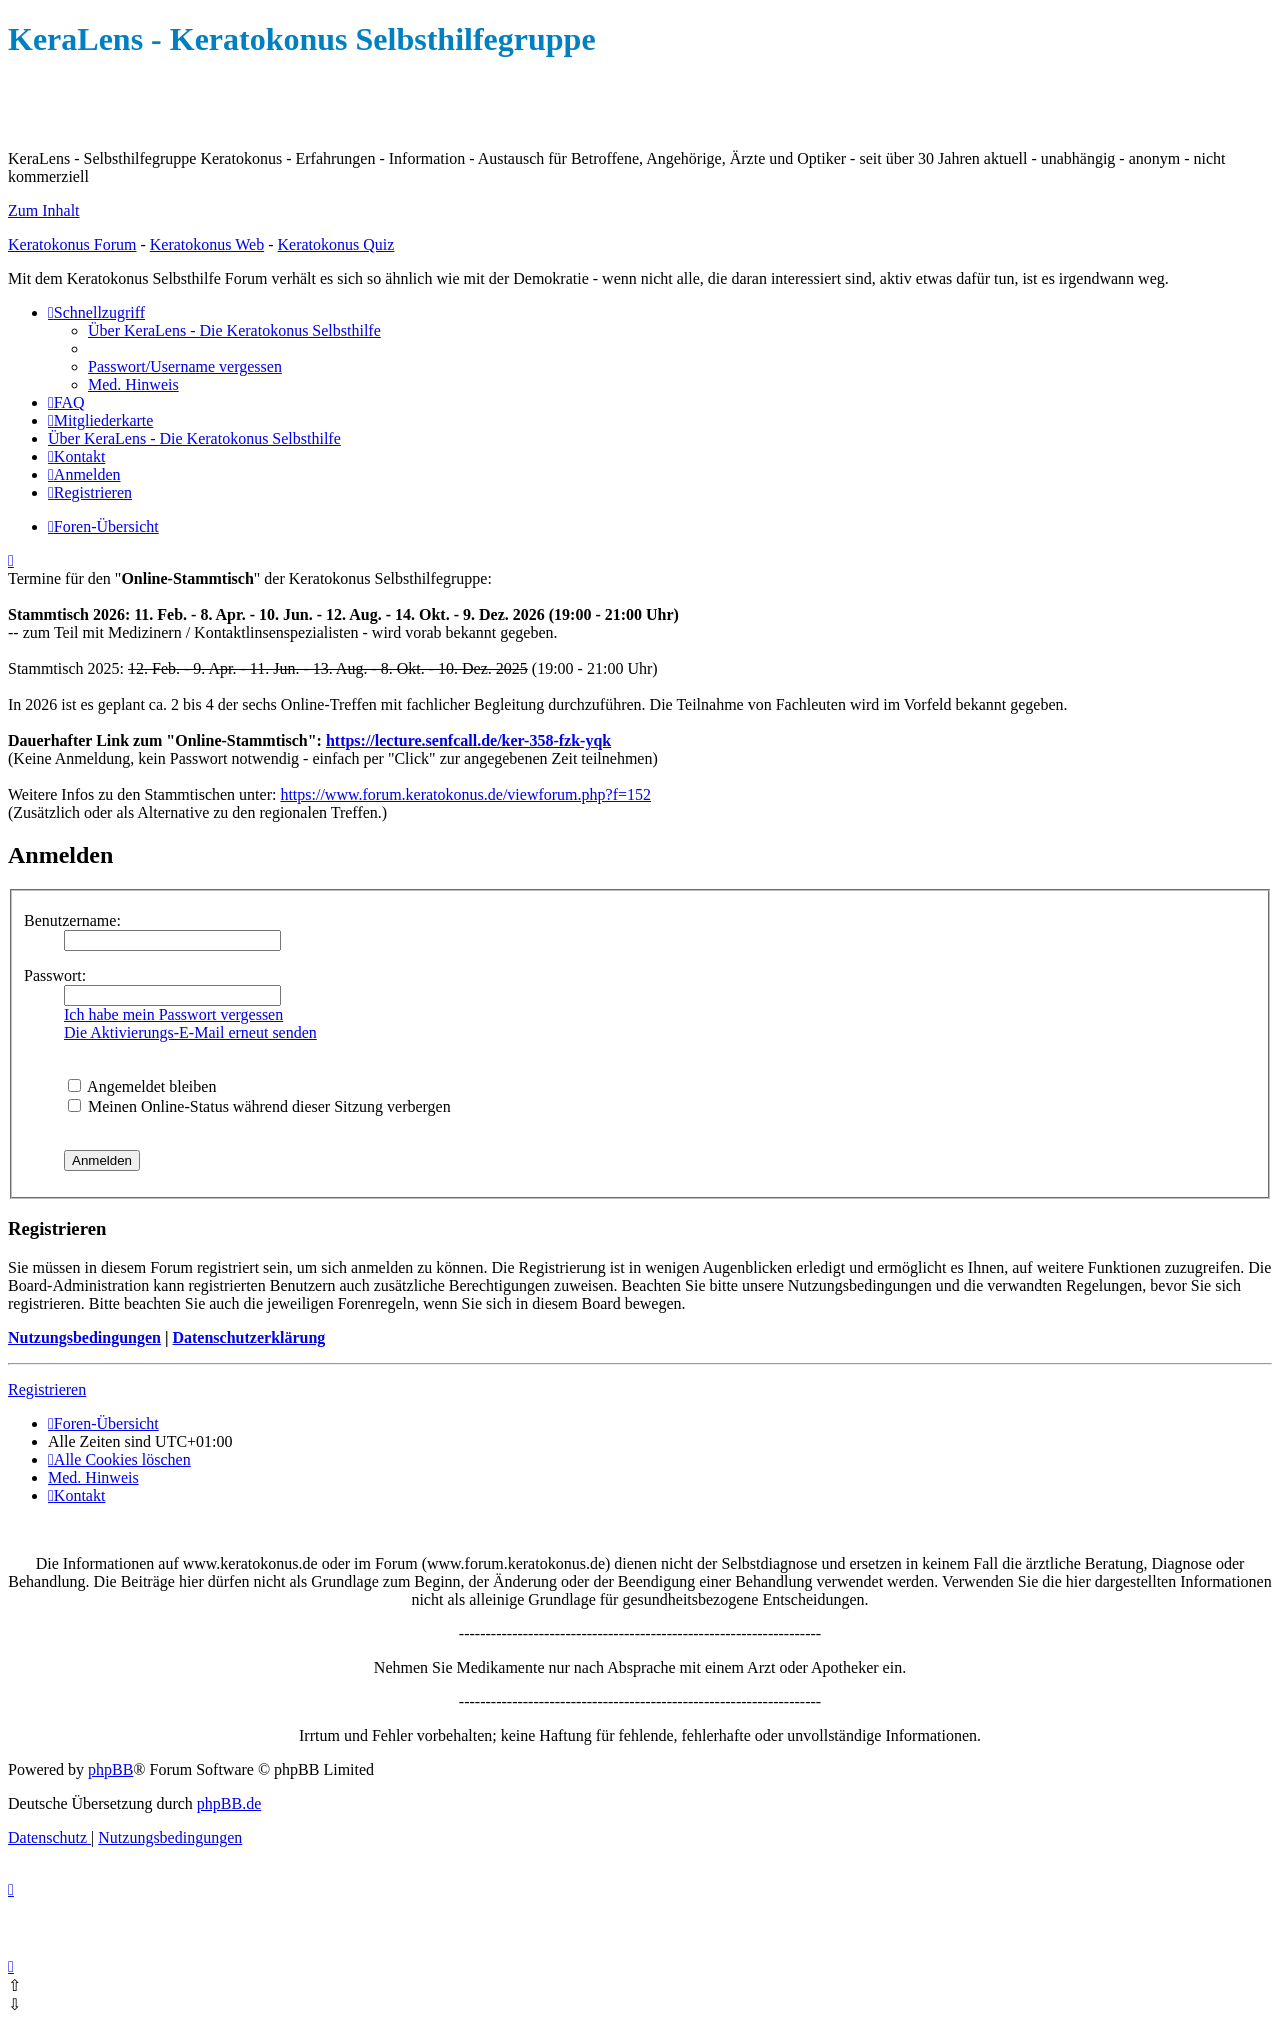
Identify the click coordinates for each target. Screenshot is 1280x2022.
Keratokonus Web (207, 244)
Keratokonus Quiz (335, 244)
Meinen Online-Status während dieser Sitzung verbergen (259, 1106)
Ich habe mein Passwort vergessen (173, 1014)
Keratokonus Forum (72, 244)
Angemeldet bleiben (142, 1086)
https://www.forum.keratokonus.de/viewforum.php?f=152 (465, 794)
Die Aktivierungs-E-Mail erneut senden (190, 1032)
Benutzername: (72, 920)
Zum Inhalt (44, 210)
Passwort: (55, 975)
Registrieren (47, 1389)
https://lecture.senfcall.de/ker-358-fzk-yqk (468, 740)
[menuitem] (234, 330)
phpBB (110, 1769)
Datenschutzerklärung (248, 1337)
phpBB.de (229, 1803)
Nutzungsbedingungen (84, 1337)
